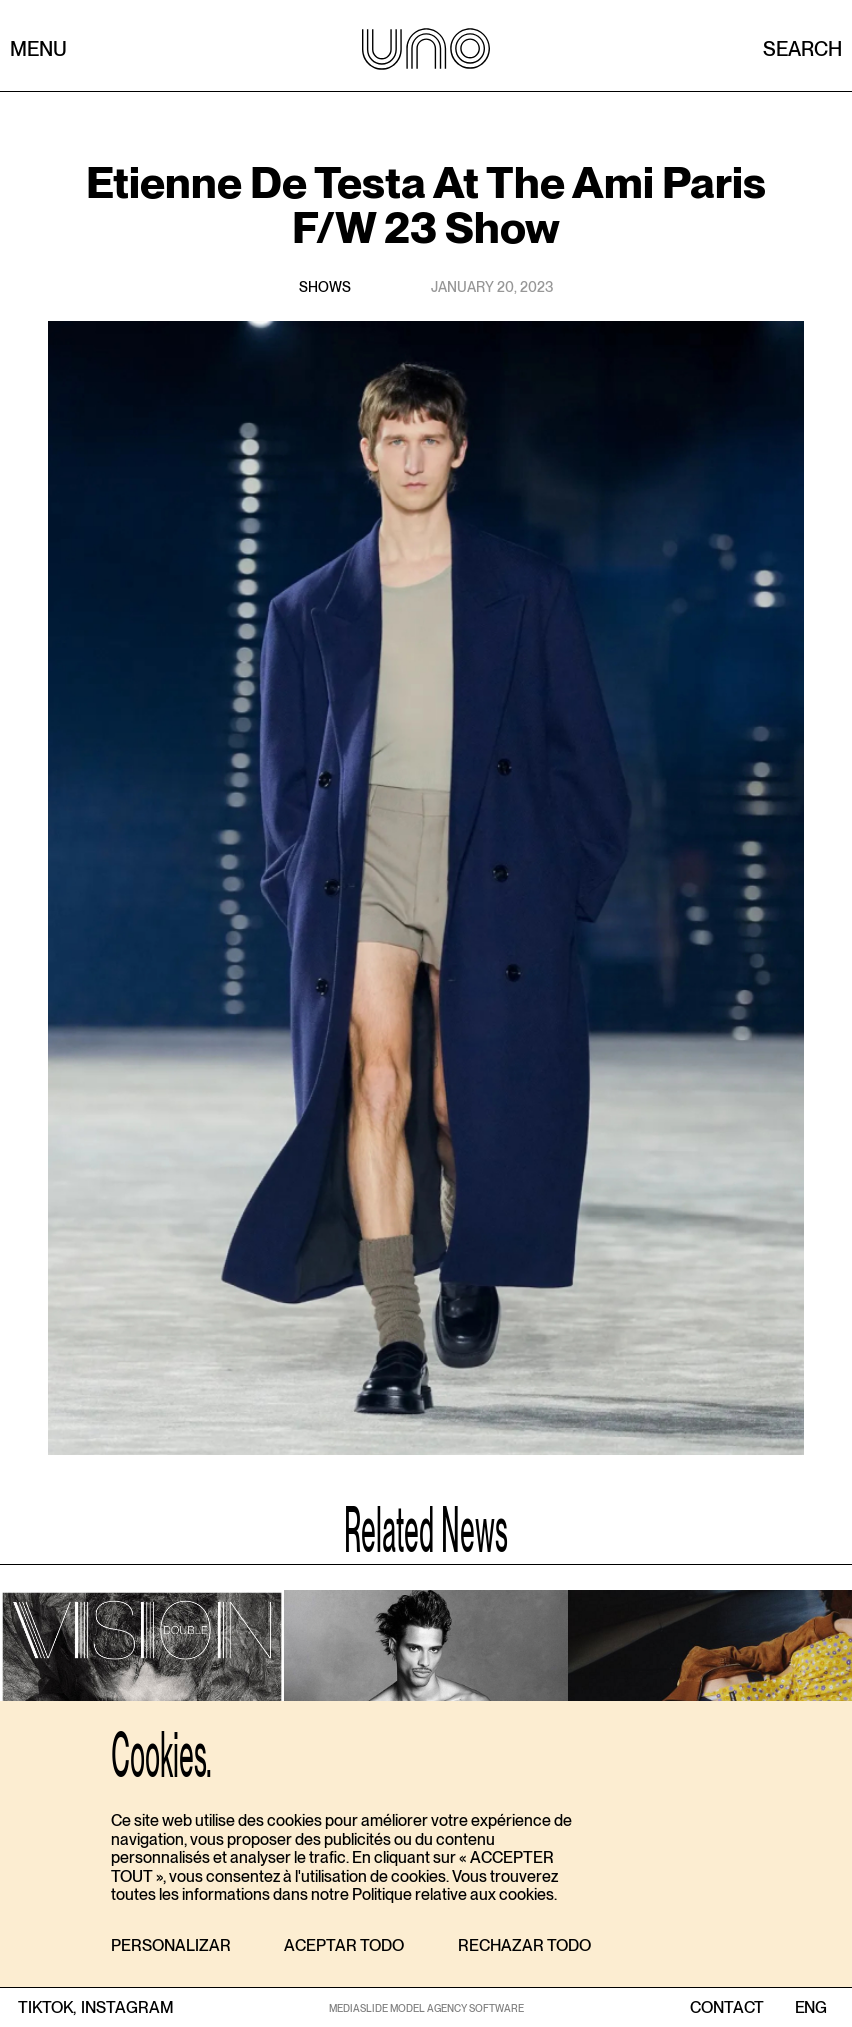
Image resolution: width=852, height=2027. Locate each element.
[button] (171, 1946)
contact (727, 2008)
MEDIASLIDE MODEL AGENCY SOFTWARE (426, 2008)
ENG (810, 2008)
